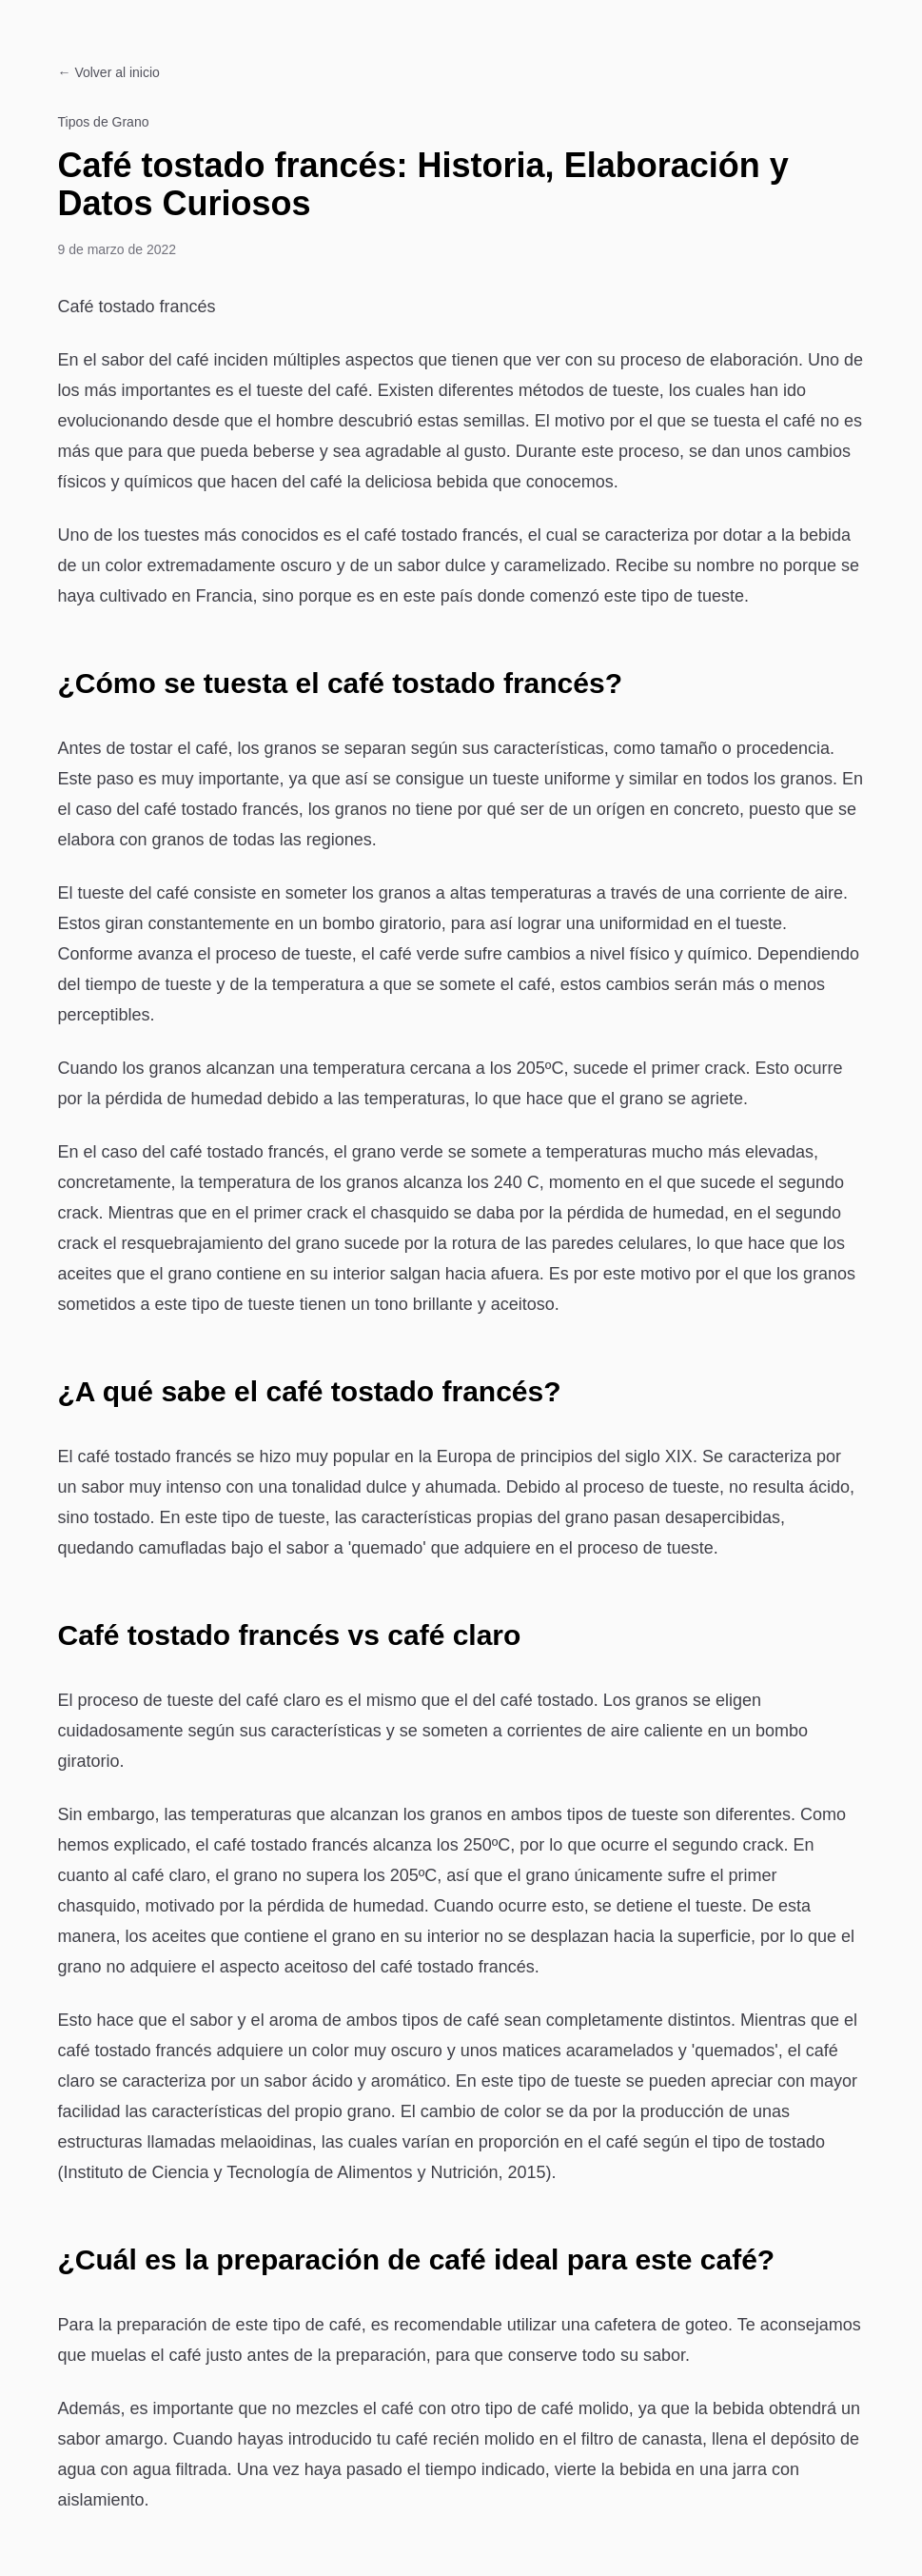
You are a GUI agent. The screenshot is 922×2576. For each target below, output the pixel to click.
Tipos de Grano (103, 121)
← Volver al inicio (109, 72)
